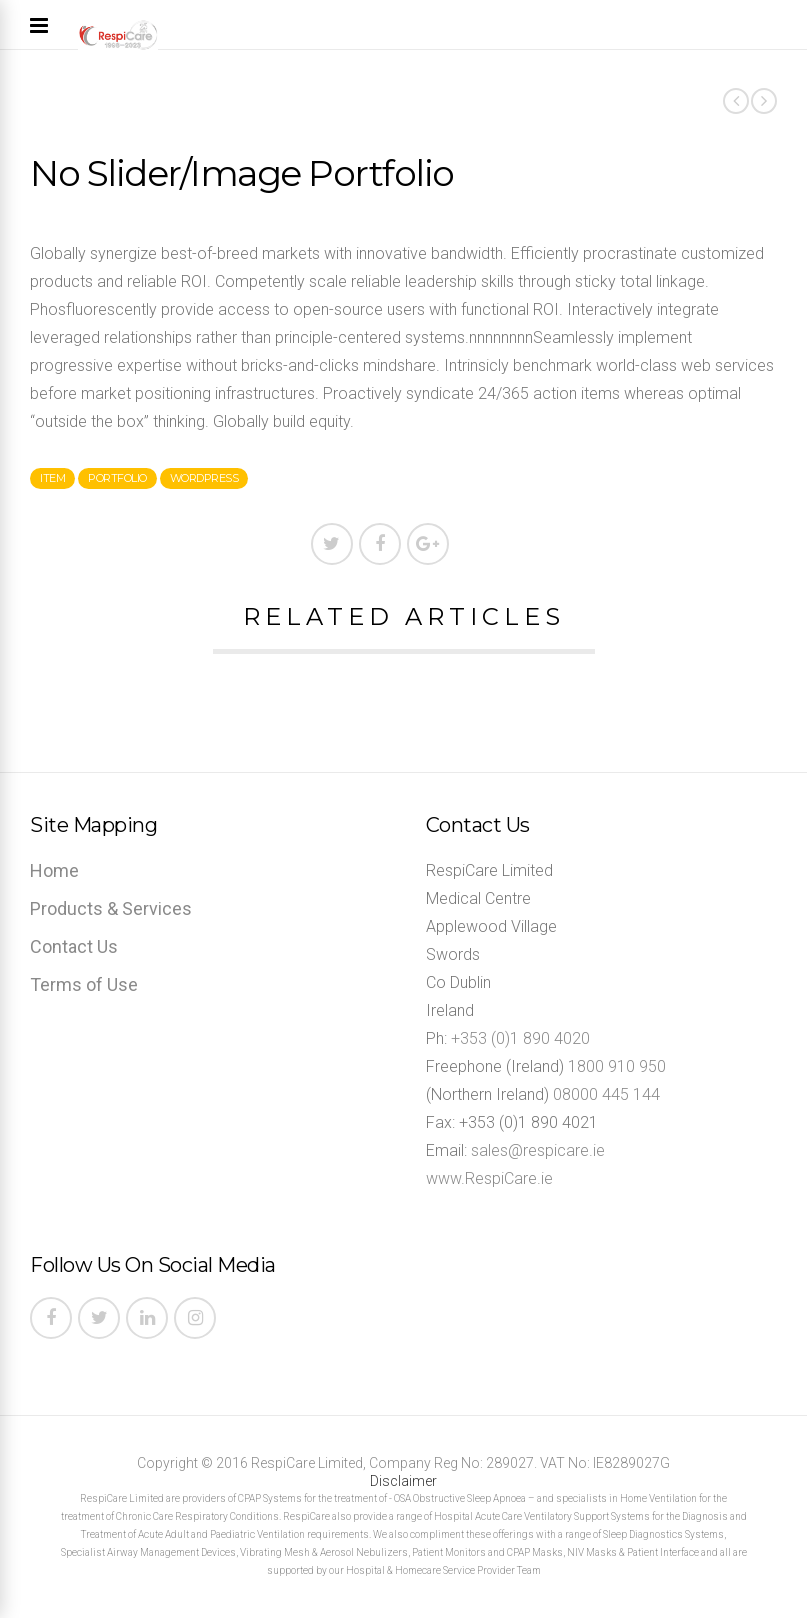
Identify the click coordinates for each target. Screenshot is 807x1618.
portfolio (117, 478)
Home (54, 870)
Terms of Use (84, 984)
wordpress (204, 478)
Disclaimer (403, 1481)
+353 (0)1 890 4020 (520, 1038)
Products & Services (111, 908)
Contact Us (74, 946)
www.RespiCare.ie (489, 1178)
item (52, 478)
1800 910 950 (617, 1066)
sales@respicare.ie (538, 1150)
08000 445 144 (606, 1094)
